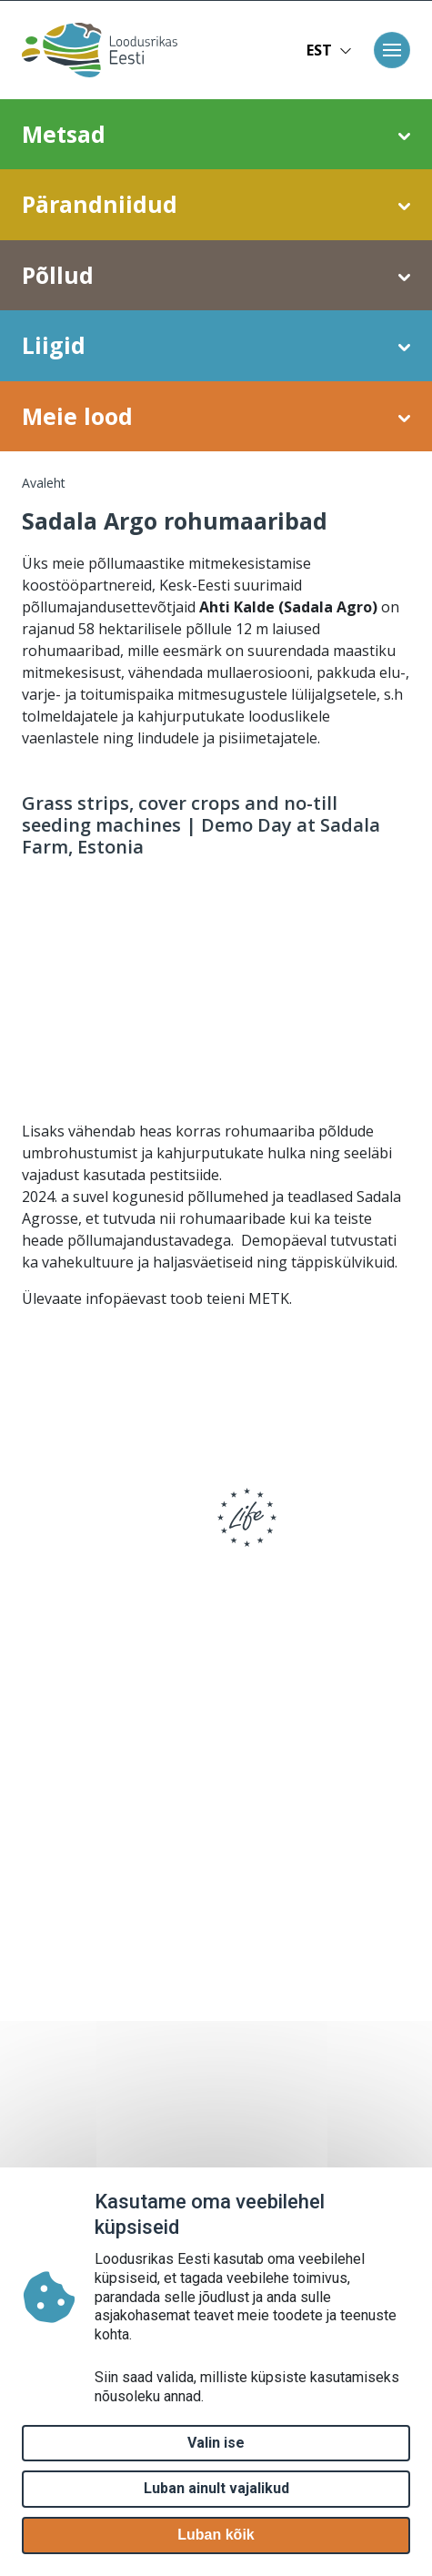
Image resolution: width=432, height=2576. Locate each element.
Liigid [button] (216, 345)
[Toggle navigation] (392, 50)
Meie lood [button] (216, 416)
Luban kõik (215, 2534)
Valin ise (216, 2442)
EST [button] (329, 50)
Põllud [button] (216, 275)
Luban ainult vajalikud (216, 2488)
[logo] (82, 1529)
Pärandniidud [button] (216, 204)
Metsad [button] (216, 134)
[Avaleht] (108, 50)
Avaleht (43, 482)
